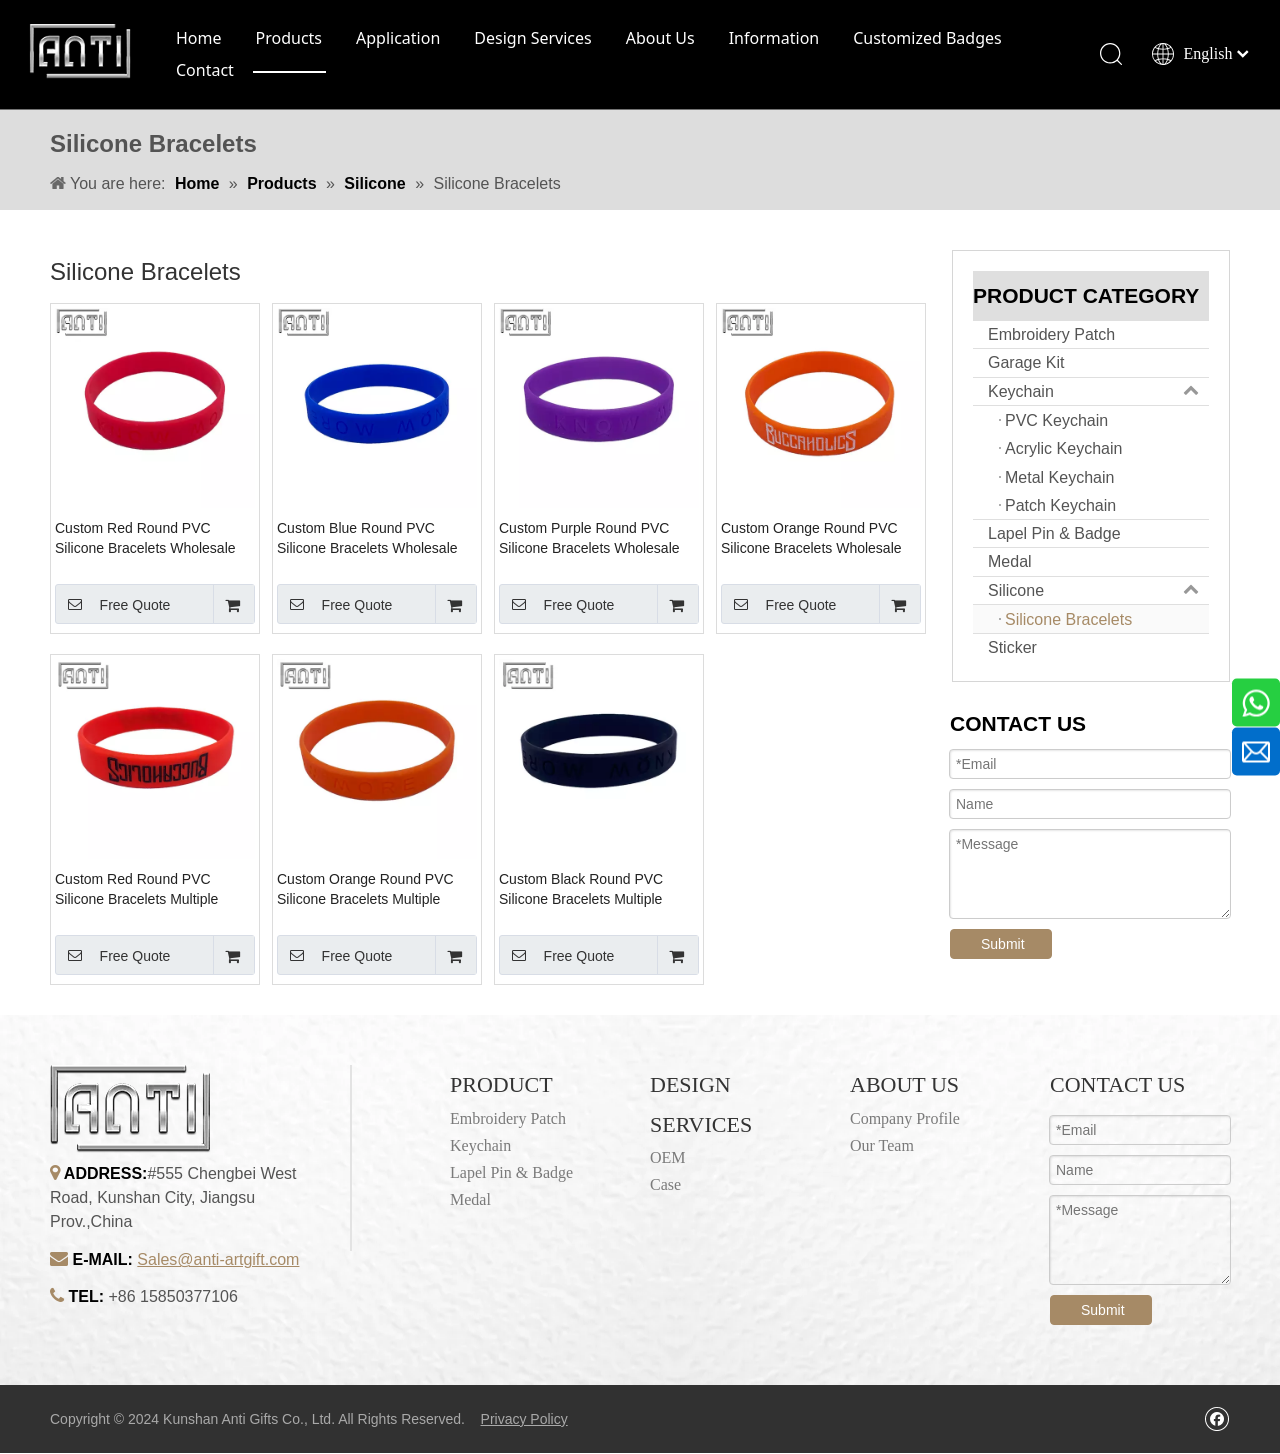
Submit (1003, 945)
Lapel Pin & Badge (1054, 534)
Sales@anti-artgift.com (218, 1261)
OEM (668, 1158)
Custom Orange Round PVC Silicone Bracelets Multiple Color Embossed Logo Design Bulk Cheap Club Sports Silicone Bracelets (370, 891)
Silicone (1098, 591)
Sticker (1012, 648)
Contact (206, 71)
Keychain (1098, 392)
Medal (1010, 563)
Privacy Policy (524, 1420)
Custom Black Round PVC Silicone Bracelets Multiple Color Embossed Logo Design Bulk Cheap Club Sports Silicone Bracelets (592, 891)
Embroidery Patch (1051, 335)
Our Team (882, 1146)
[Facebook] (1216, 1419)
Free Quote (112, 605)
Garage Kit (1026, 364)
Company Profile (905, 1119)
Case (665, 1186)
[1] (351, 1159)
